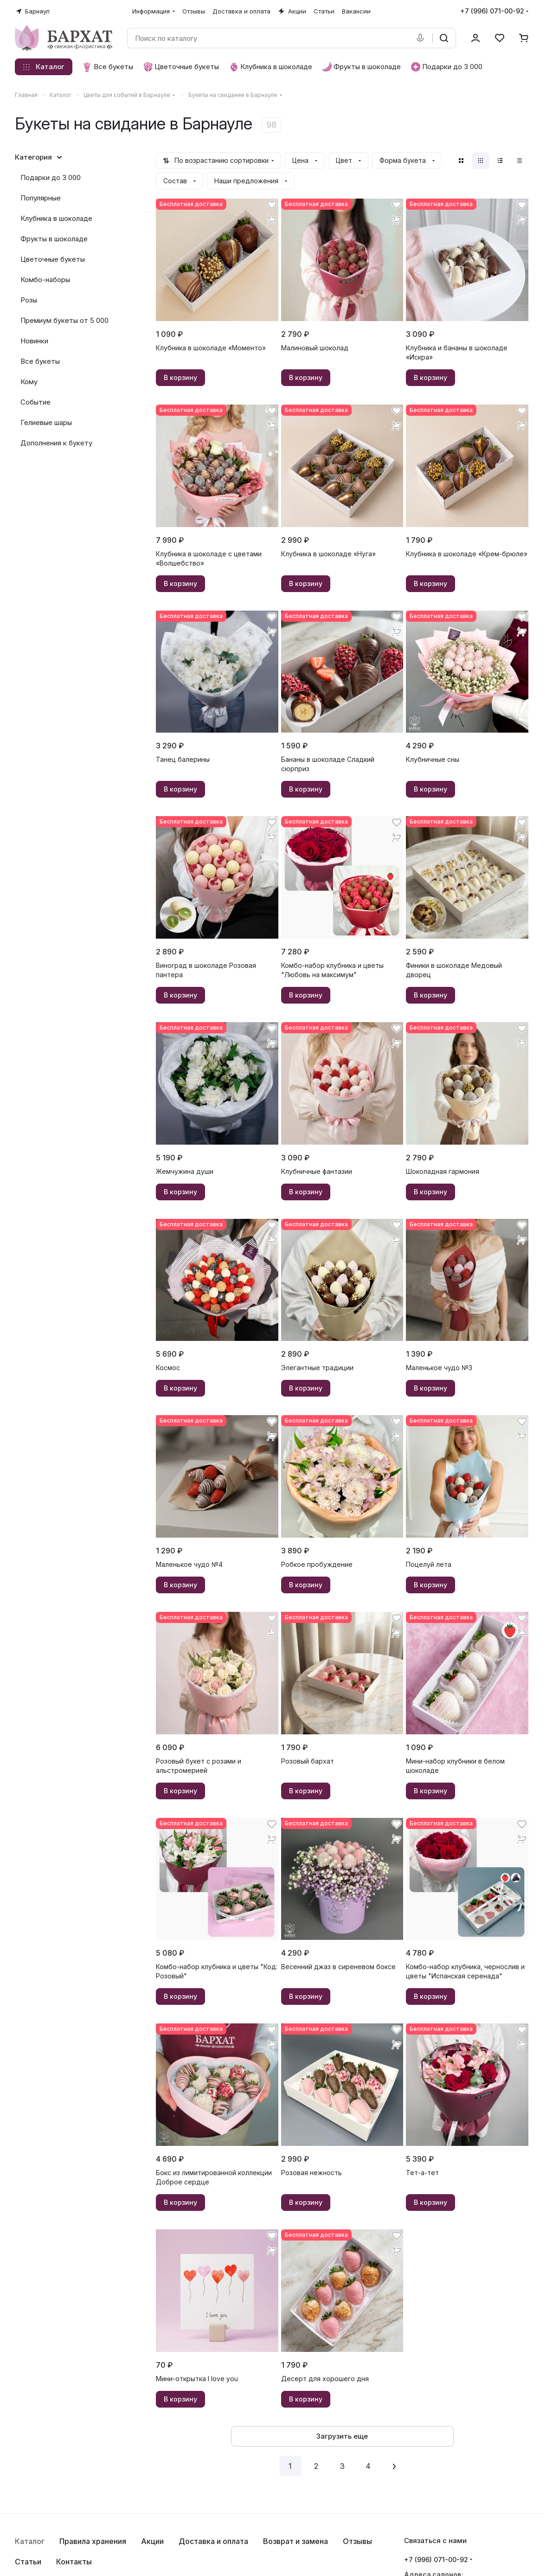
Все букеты (40, 361)
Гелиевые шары (46, 422)
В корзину (180, 377)
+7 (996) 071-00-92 (492, 11)
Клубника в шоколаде (56, 218)
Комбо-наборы (45, 279)
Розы (28, 300)
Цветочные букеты (52, 259)
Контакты (74, 2561)
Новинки (34, 340)
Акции (152, 2541)
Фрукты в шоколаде (54, 238)
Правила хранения (92, 2541)
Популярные (40, 197)
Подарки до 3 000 (50, 177)
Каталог (30, 2541)
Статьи (28, 2561)
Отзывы (357, 2541)
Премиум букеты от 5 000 (64, 320)
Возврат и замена (295, 2541)
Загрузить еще (342, 2436)
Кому (29, 381)
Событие (35, 402)
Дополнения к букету (56, 442)
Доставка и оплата (213, 2541)
